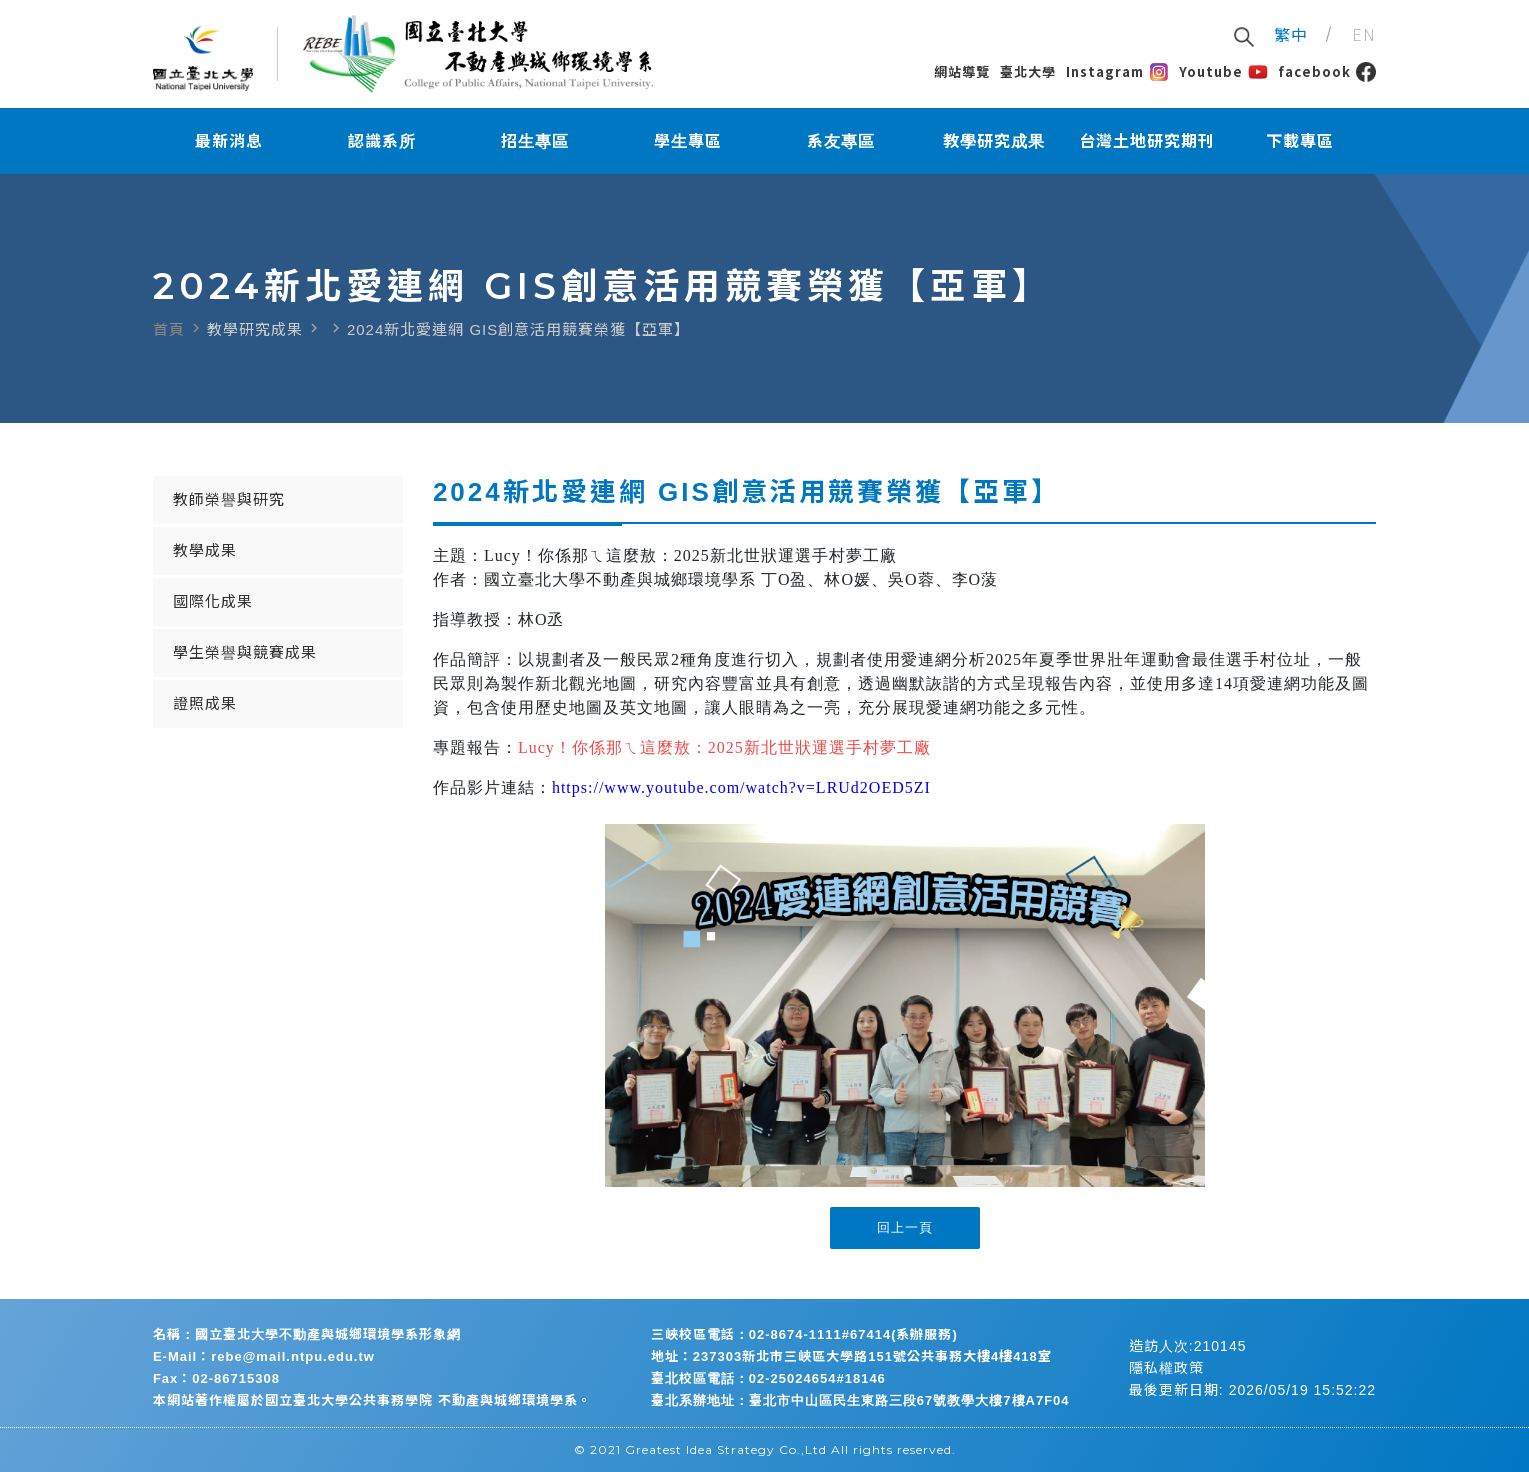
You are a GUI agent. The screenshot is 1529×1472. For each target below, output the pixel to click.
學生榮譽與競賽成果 (245, 652)
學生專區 (688, 141)
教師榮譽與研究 (229, 499)
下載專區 (1300, 141)
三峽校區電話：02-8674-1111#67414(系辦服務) (804, 1334)
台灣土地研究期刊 (1147, 141)
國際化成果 (213, 601)
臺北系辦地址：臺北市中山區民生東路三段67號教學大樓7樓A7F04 (860, 1400)
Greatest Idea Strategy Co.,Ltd (726, 1449)
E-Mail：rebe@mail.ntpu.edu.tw (264, 1356)
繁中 (1291, 34)
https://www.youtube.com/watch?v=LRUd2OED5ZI (741, 787)
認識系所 (382, 141)
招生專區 (535, 141)
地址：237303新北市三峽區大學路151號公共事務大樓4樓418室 (851, 1356)
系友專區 (841, 141)
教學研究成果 (994, 141)
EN (1364, 34)
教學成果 (205, 550)
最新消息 (229, 141)
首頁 (169, 329)
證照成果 (205, 703)
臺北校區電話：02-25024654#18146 (768, 1378)
